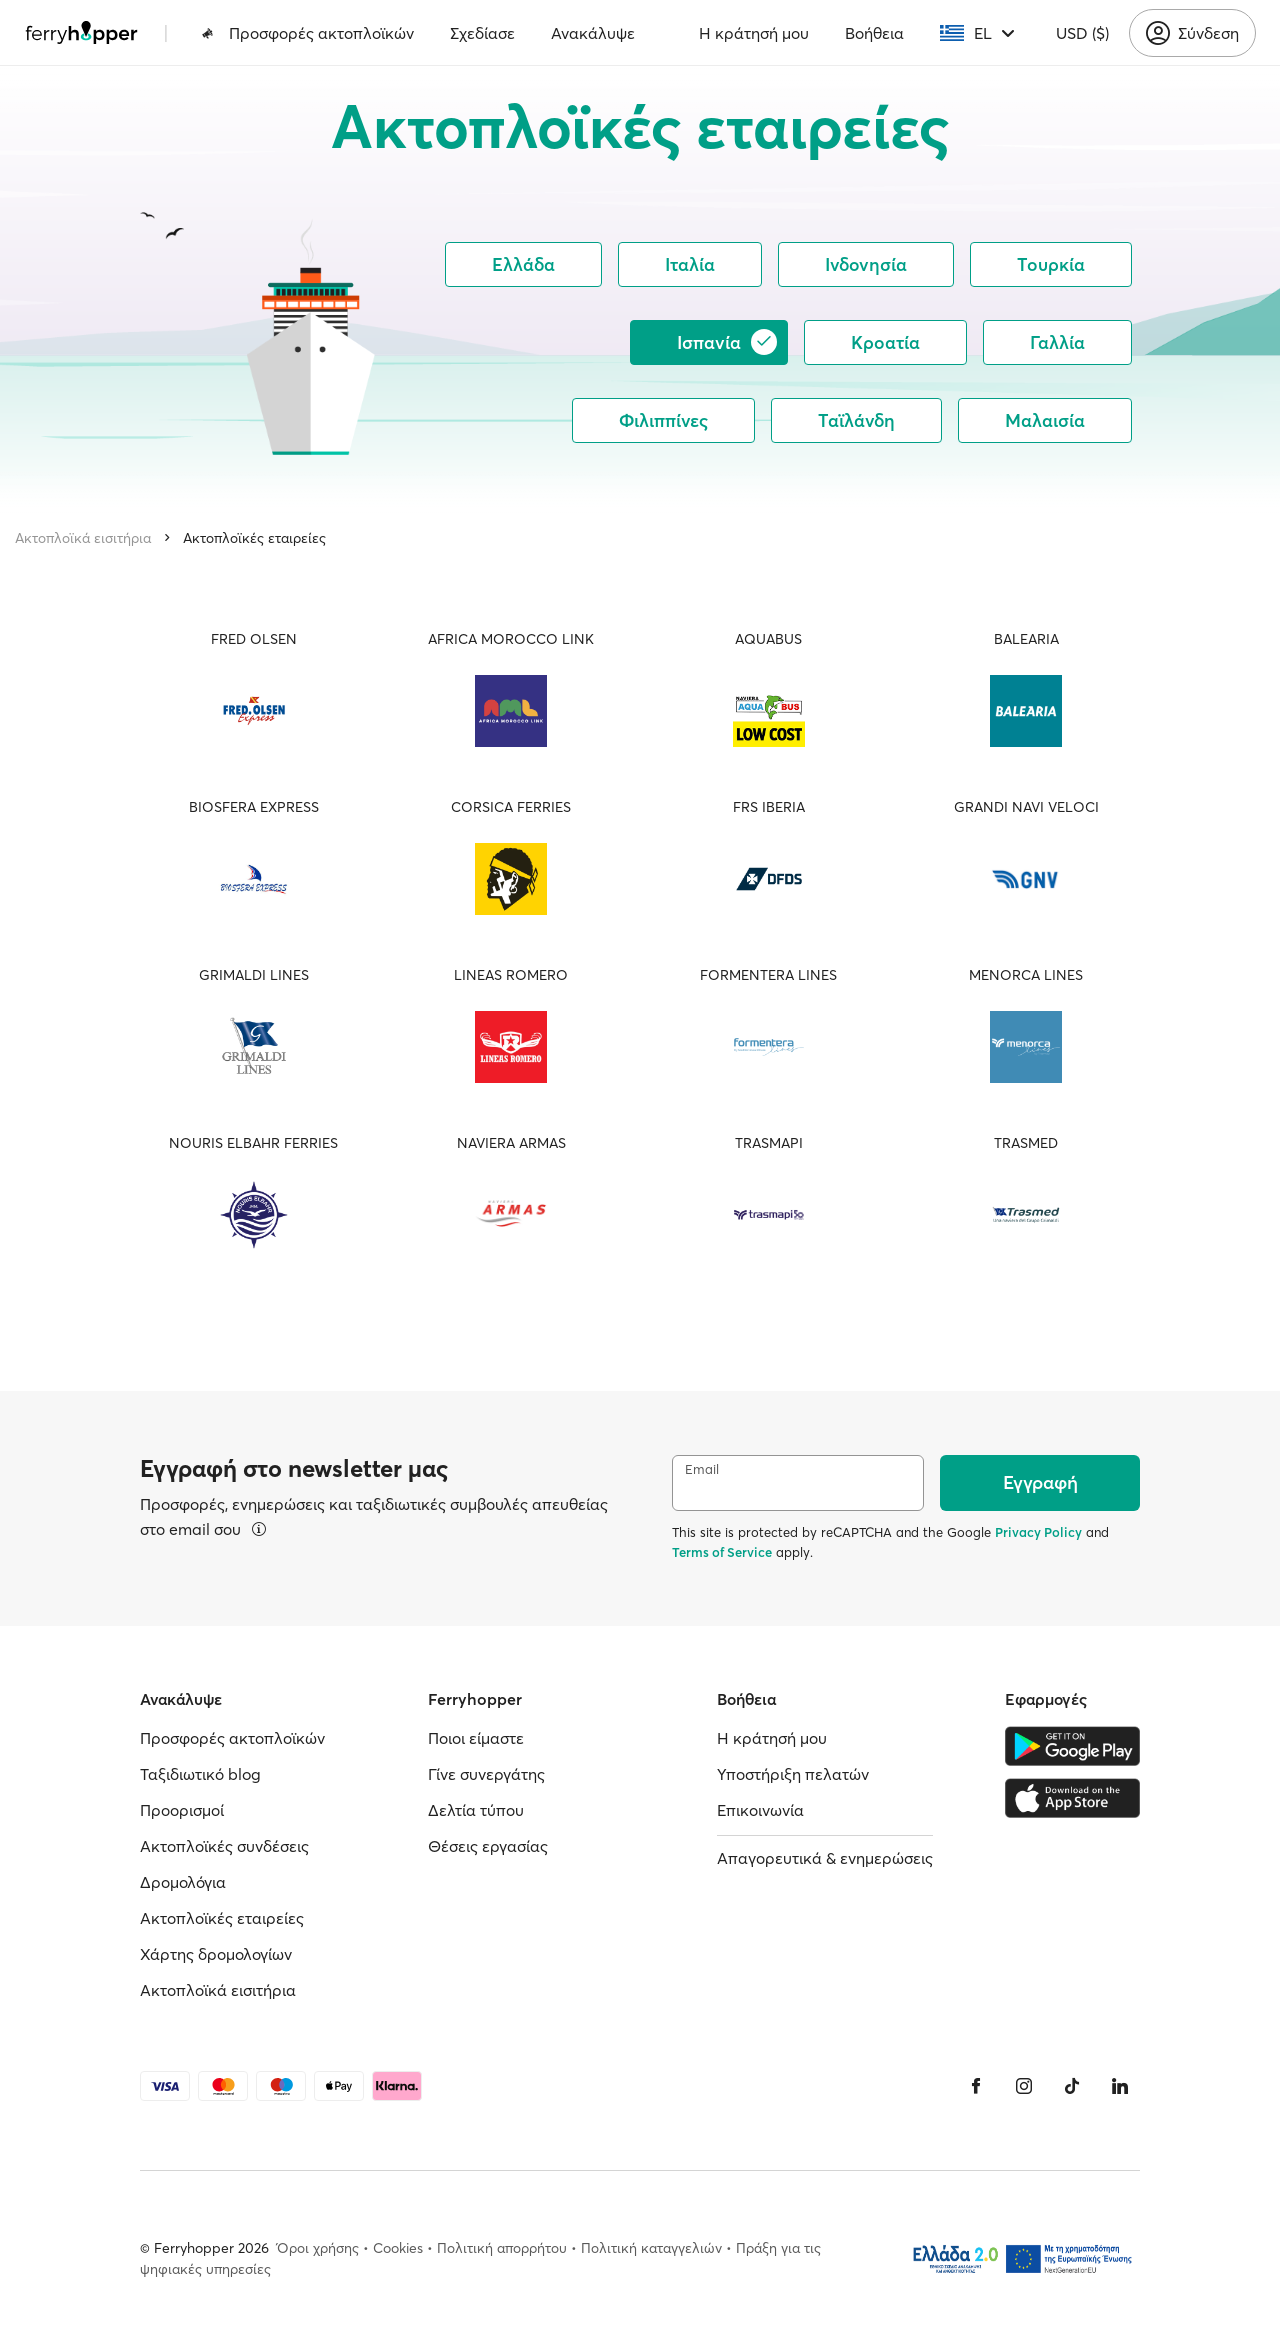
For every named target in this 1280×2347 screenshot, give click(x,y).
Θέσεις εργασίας (488, 1846)
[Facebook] (976, 2086)
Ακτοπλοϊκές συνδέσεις (224, 1846)
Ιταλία (690, 264)
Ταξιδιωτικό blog (200, 1774)
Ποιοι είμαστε (476, 1738)
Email (702, 1469)
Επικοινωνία (760, 1810)
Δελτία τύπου (476, 1810)
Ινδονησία (866, 264)
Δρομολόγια (183, 1882)
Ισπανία (727, 342)
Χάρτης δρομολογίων (216, 1954)
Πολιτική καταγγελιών (651, 2248)
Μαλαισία (1045, 420)
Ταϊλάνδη (856, 420)
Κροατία (885, 342)
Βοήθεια (874, 33)
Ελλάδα (523, 264)
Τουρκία (1051, 264)
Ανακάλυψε (593, 33)
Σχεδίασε (482, 33)
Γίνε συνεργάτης (486, 1774)
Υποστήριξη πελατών (793, 1774)
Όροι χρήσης (318, 2248)
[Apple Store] (1072, 1798)
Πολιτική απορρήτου (502, 2248)
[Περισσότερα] (259, 1529)
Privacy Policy (1038, 1532)
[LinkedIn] (1120, 2086)
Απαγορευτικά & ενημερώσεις (825, 1858)
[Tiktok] (1072, 2086)
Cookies (398, 2248)
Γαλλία (1057, 342)
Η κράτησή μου (754, 33)
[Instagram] (1024, 2086)
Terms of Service (722, 1552)
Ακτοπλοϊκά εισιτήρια (83, 538)
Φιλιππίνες (663, 420)
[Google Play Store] (1072, 1746)
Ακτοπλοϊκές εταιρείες (254, 538)
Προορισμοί (182, 1810)
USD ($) (1082, 33)
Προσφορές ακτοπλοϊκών (307, 33)
